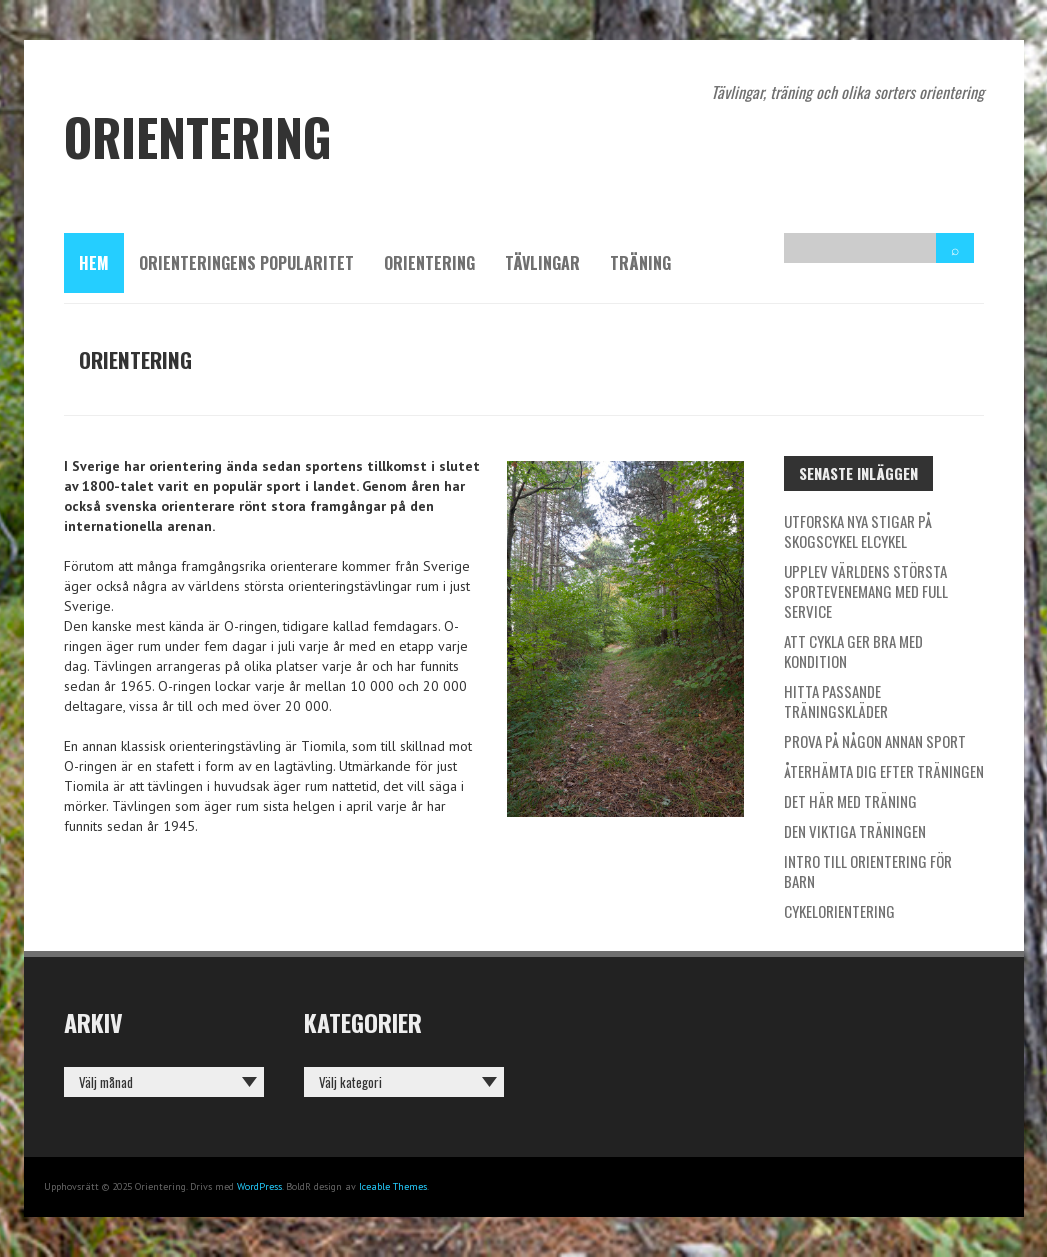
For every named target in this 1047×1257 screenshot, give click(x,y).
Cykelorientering (839, 911)
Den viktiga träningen (855, 831)
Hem (94, 263)
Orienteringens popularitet (246, 263)
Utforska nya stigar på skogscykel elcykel (858, 531)
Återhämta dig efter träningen (884, 771)
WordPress (259, 1186)
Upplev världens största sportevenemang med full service (866, 591)
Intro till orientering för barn (868, 871)
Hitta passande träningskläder (836, 701)
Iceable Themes (393, 1186)
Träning (640, 263)
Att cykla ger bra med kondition (853, 651)
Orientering (429, 263)
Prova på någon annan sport (875, 741)
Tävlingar (542, 263)
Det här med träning (850, 801)
